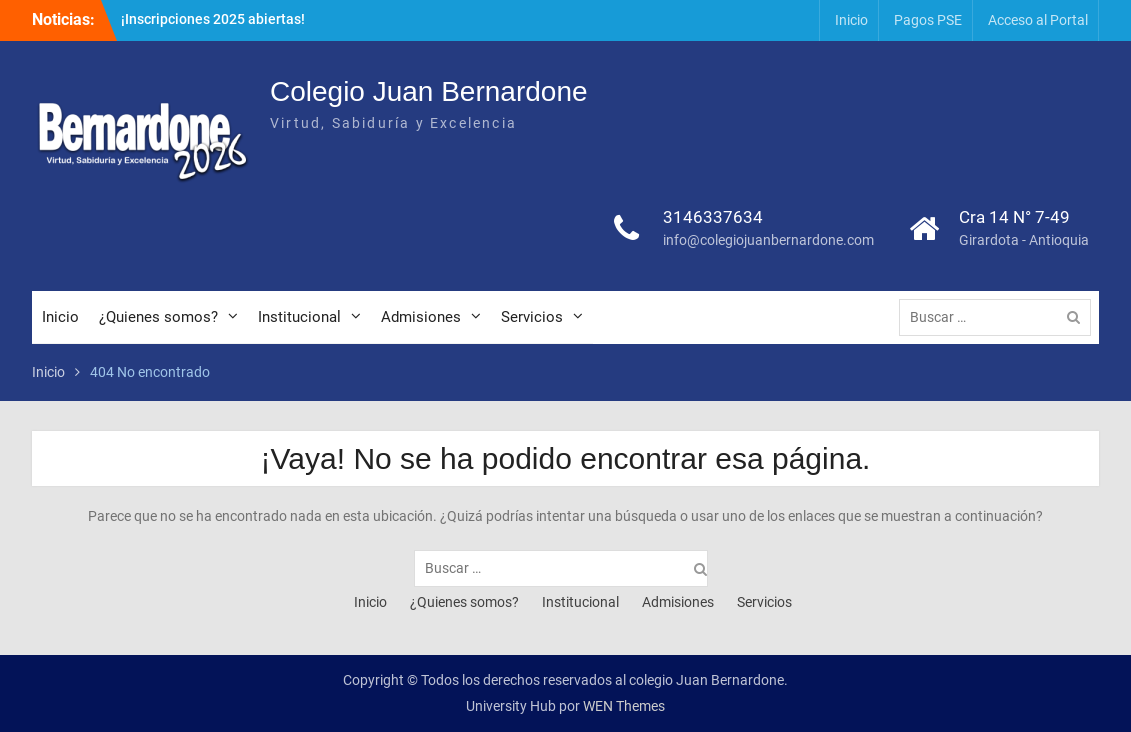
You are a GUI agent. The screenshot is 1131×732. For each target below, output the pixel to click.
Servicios (532, 317)
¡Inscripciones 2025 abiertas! (213, 19)
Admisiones (421, 317)
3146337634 (713, 217)
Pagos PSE (928, 20)
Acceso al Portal (1038, 20)
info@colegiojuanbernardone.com (768, 240)
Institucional (299, 317)
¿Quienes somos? (158, 317)
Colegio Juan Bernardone (429, 91)
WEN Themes (624, 706)
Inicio (851, 20)
